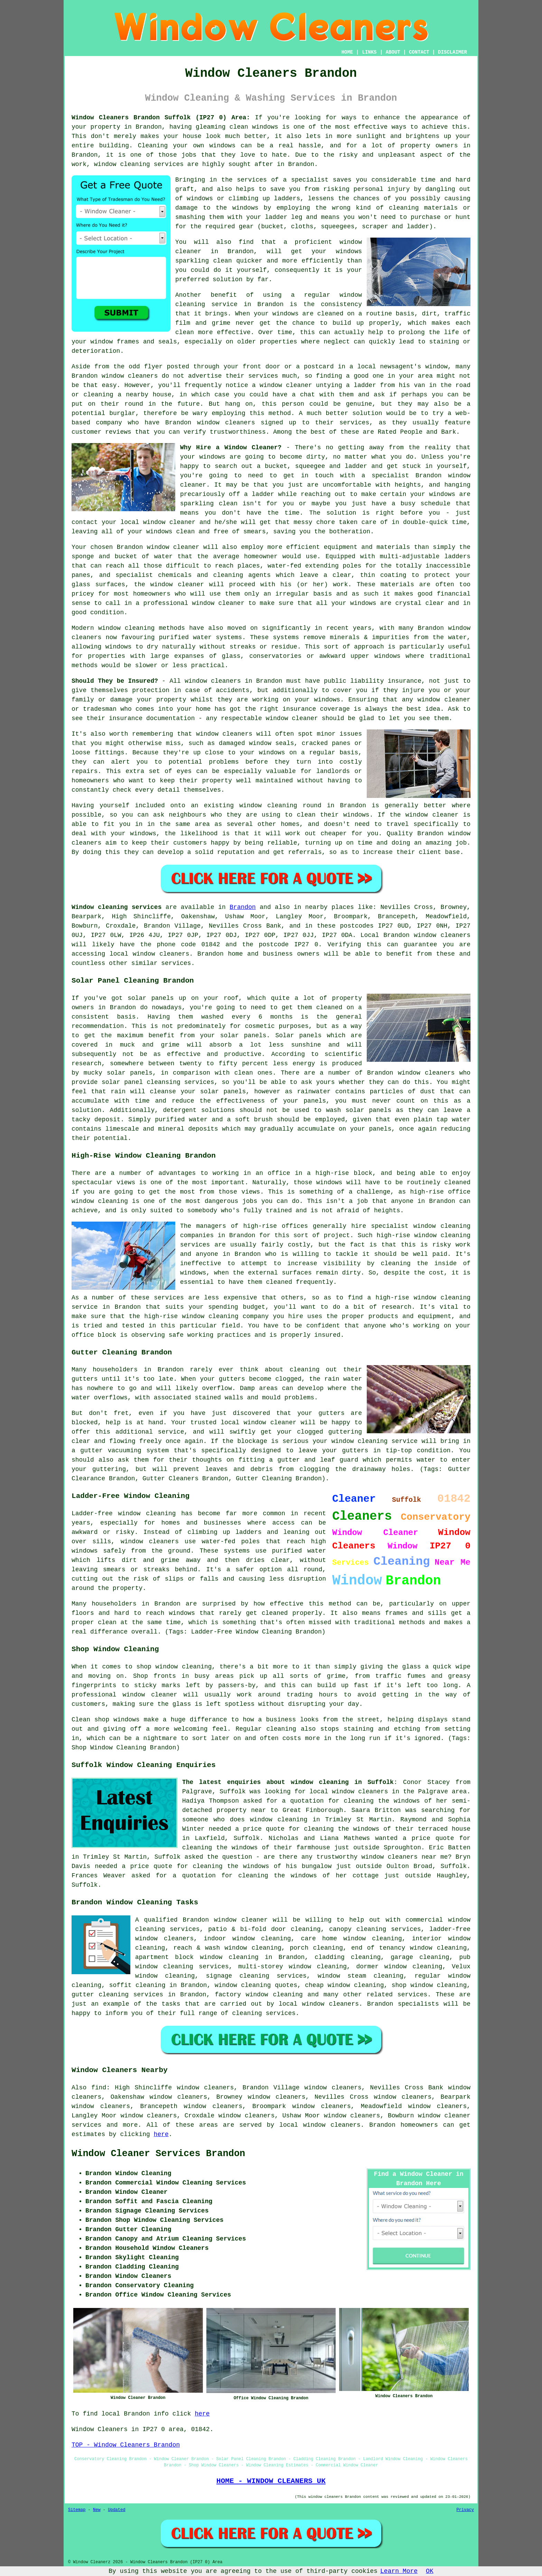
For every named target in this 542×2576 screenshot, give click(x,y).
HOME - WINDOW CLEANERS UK (271, 2481)
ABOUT (393, 52)
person (293, 404)
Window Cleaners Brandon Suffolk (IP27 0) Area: (161, 117)
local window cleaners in (354, 1791)
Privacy (465, 2510)
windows (442, 494)
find (98, 2087)
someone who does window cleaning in (251, 1819)
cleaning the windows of (347, 1828)
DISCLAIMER (452, 52)
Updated (116, 2510)
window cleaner (173, 547)
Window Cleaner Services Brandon (158, 2154)
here (161, 2134)
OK (429, 2571)
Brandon (243, 907)
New (97, 2510)
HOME (347, 52)
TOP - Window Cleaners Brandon (126, 2444)
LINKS (369, 52)
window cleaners (213, 681)
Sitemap (76, 2510)
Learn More (399, 2571)
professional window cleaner (194, 603)
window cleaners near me (405, 1856)
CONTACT (419, 52)
